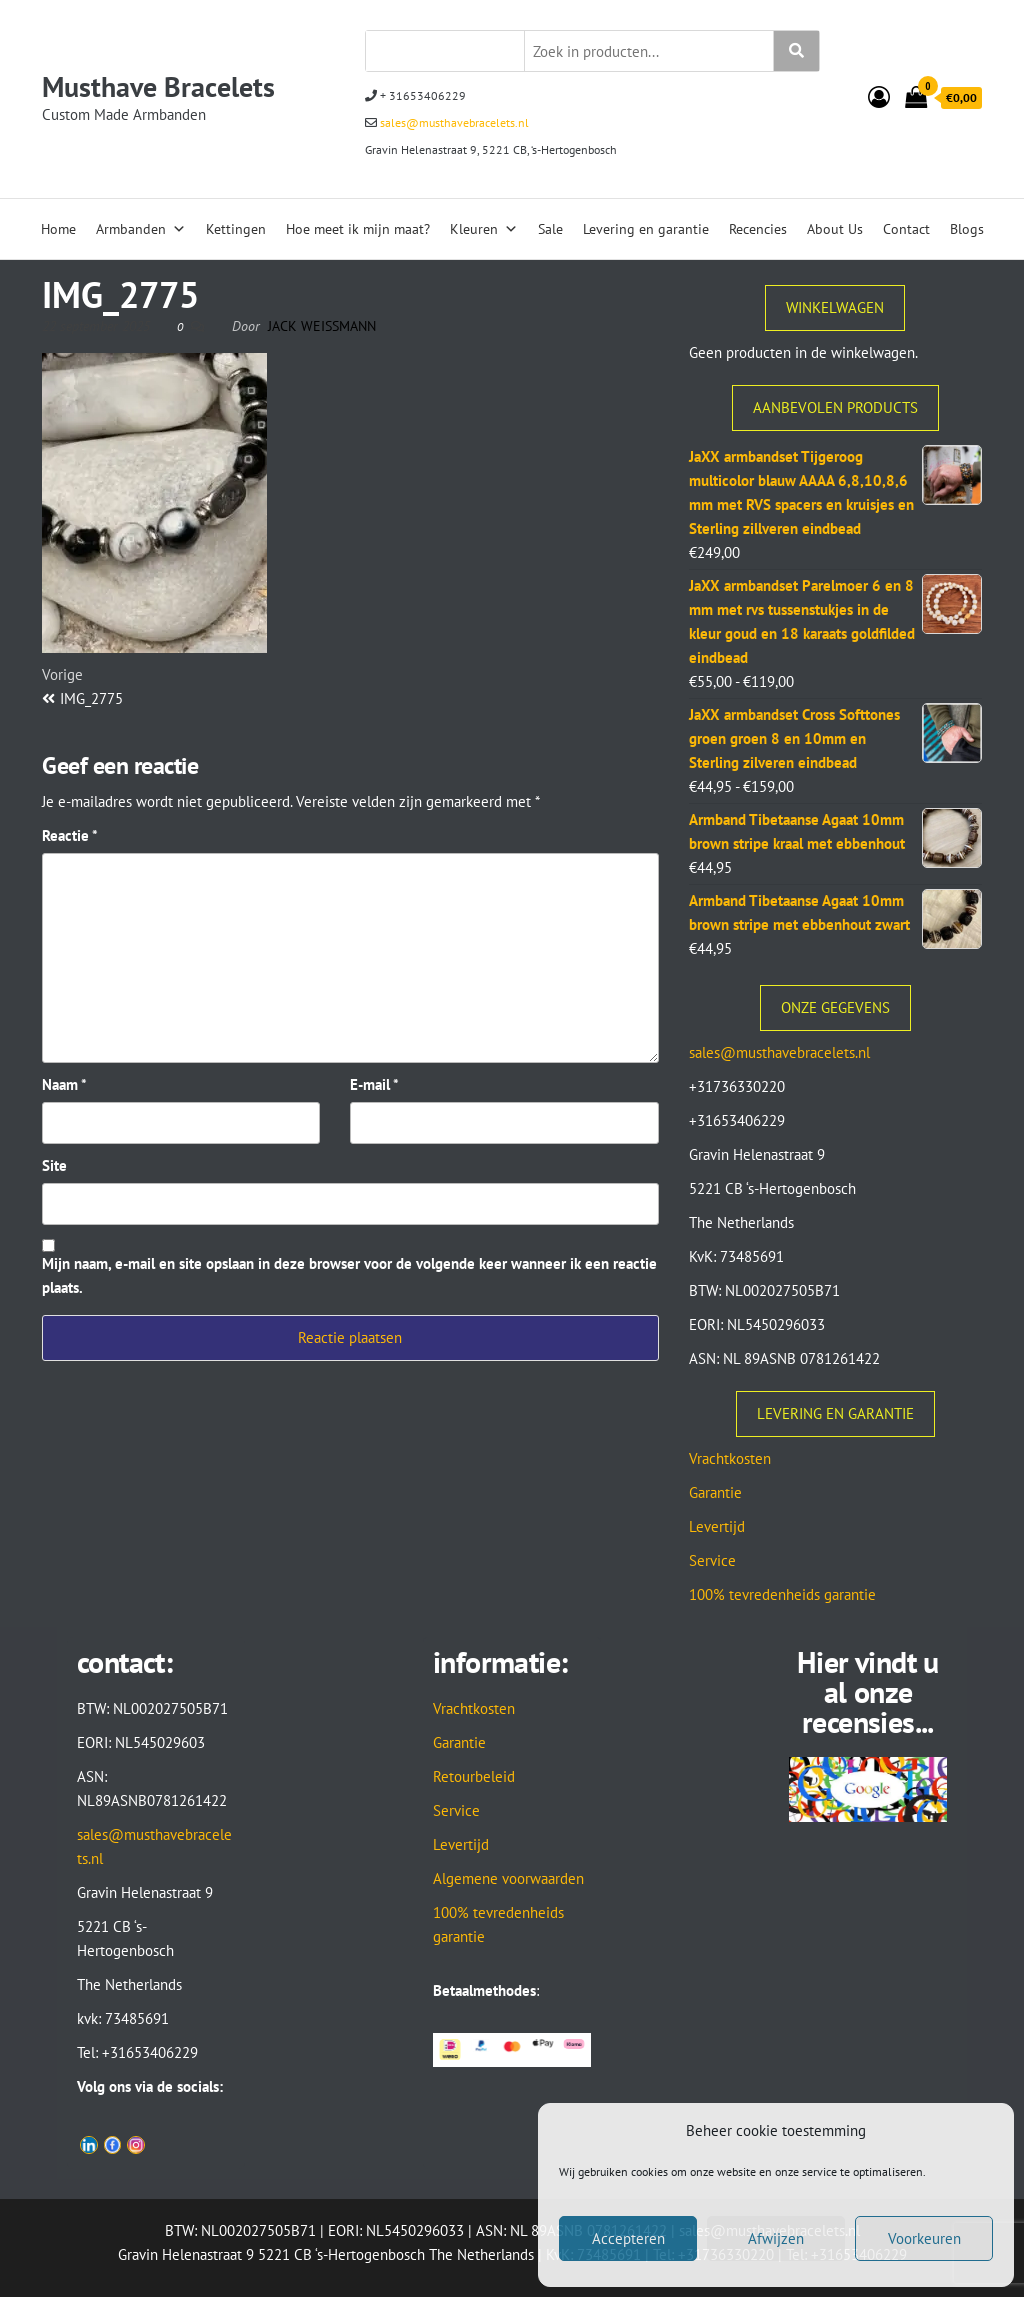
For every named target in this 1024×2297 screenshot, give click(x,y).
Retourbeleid (474, 1776)
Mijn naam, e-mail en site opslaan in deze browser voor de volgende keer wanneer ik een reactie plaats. (349, 1275)
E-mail (374, 1084)
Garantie (715, 1492)
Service (712, 1560)
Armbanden (141, 229)
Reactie (70, 835)
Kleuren (484, 229)
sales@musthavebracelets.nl (453, 122)
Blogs (967, 229)
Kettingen (236, 229)
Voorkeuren (924, 2238)
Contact (906, 229)
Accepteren (628, 2238)
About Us (835, 229)
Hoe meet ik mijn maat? (358, 229)
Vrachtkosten (730, 1458)
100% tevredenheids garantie (782, 1594)
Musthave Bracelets (158, 86)
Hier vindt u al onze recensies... (868, 1691)
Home (58, 229)
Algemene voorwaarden (508, 1878)
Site (54, 1165)
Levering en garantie (646, 229)
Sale (550, 229)
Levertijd (717, 1526)
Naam (64, 1084)
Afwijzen (776, 2238)
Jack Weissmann (322, 326)
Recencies (758, 229)
